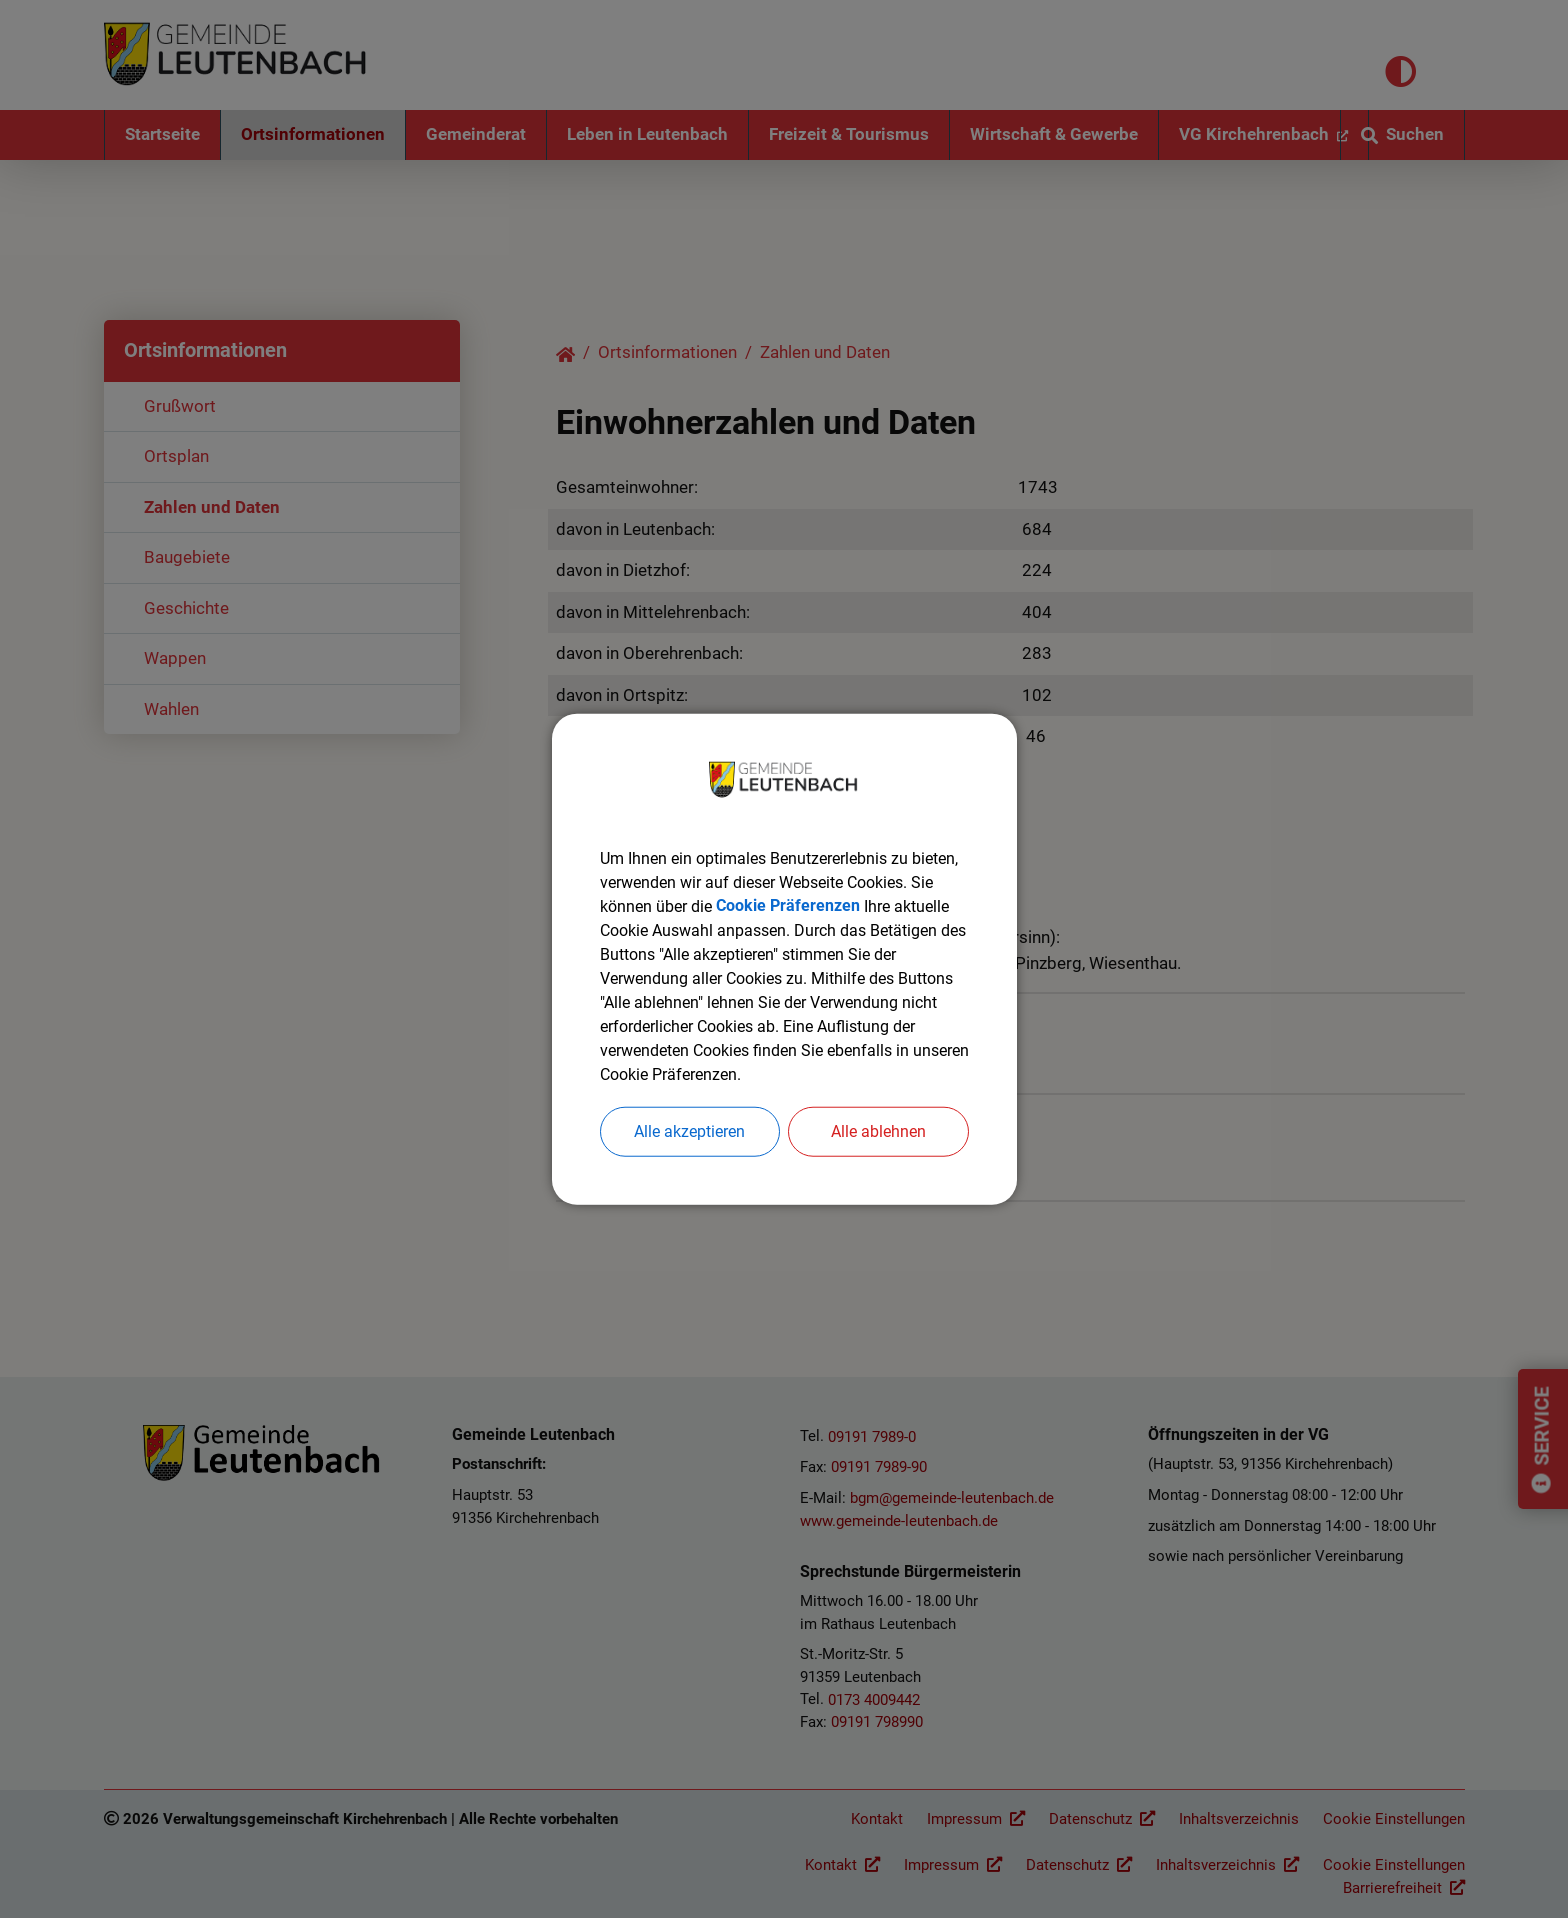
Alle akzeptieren (689, 1130)
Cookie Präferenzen (788, 905)
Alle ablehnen (878, 1130)
